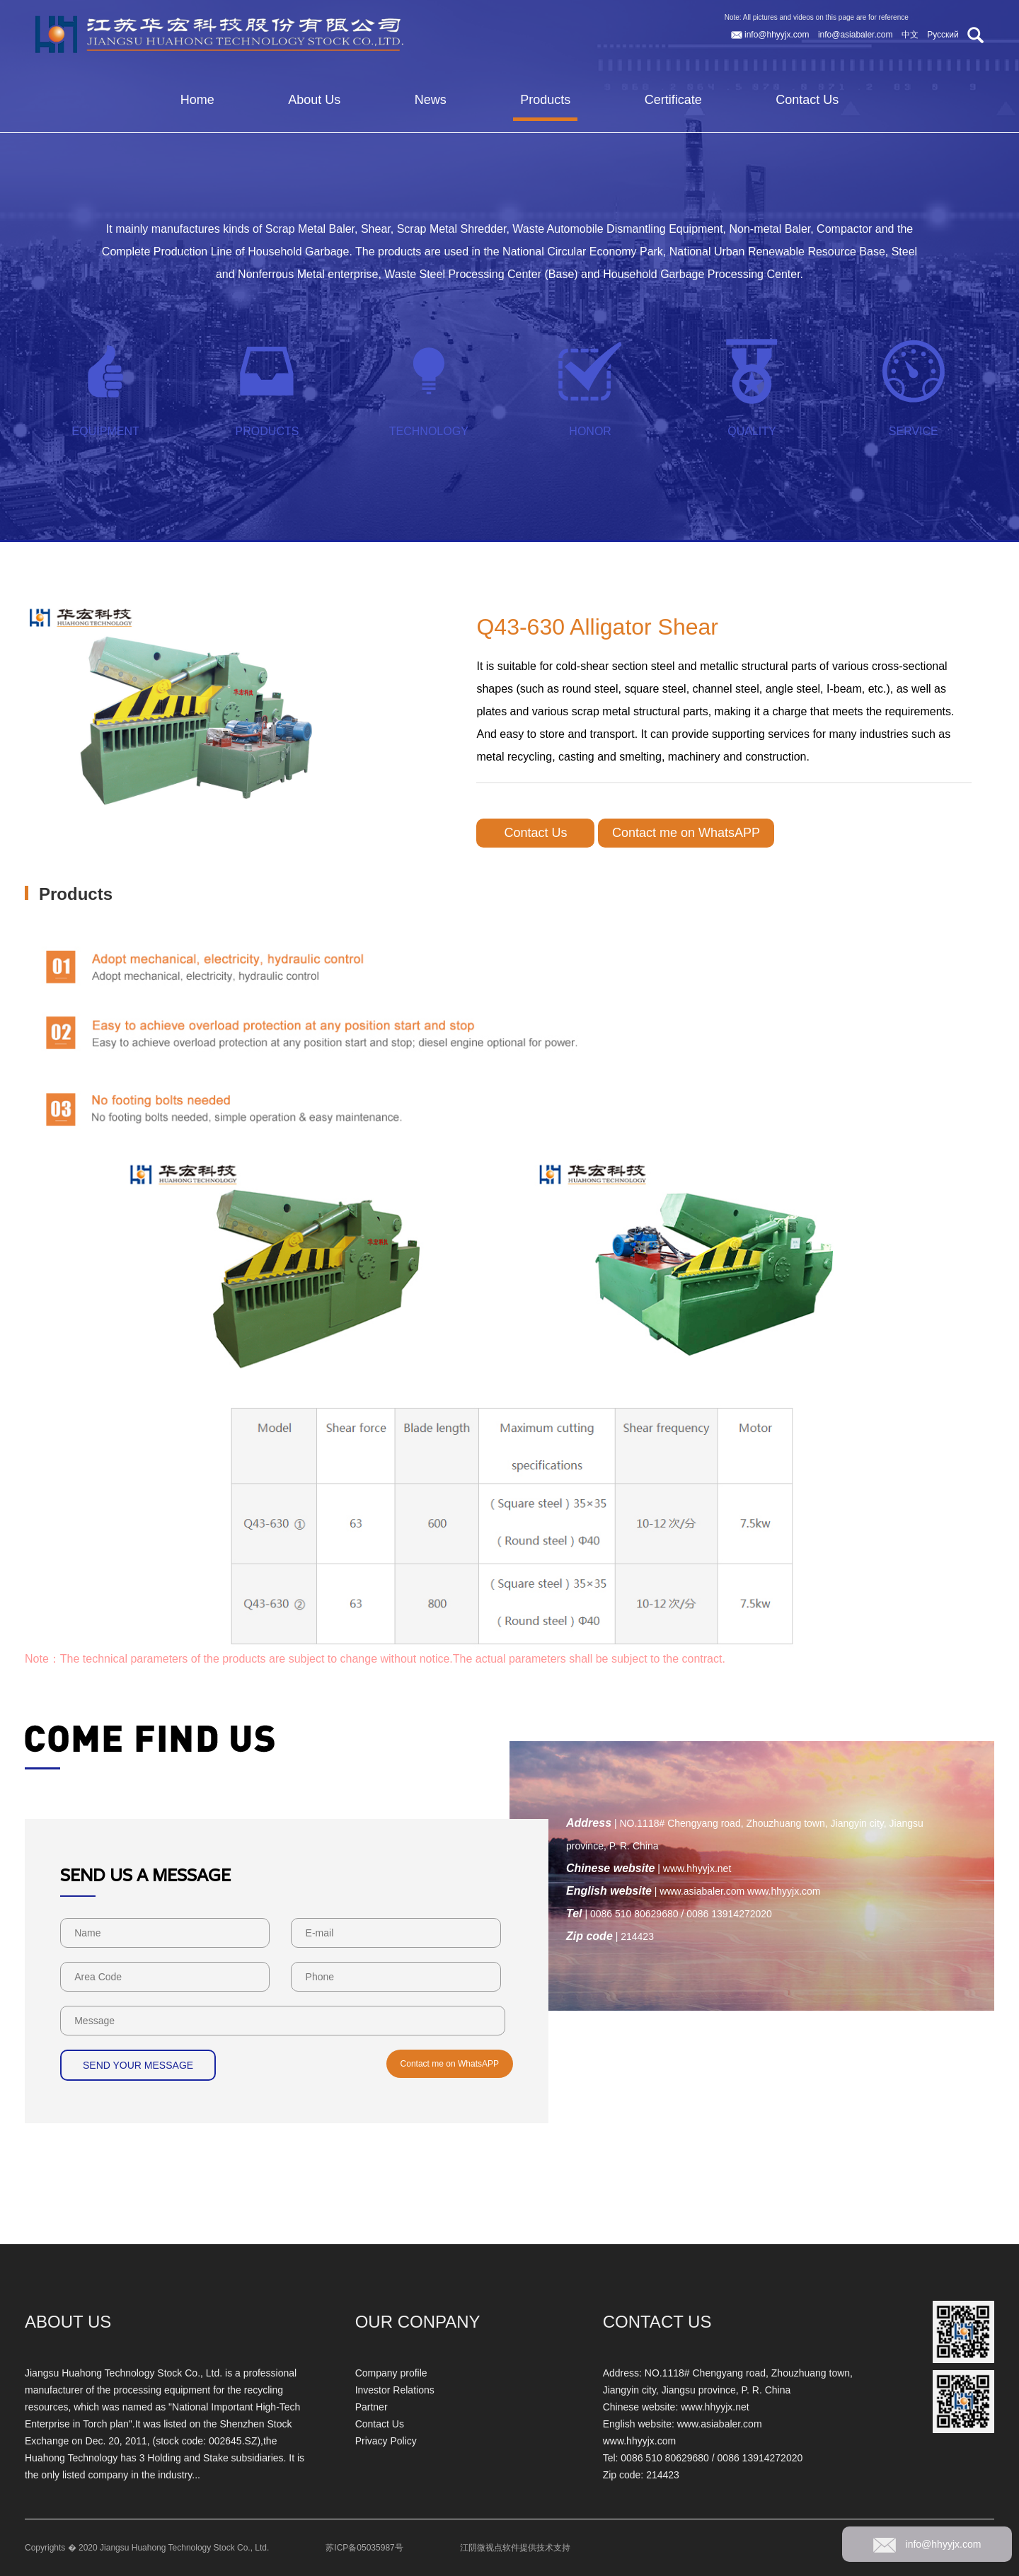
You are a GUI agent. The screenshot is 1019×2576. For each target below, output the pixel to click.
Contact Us (807, 100)
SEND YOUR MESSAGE (138, 2065)
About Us (314, 100)
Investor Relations (394, 2390)
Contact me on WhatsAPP (686, 833)
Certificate (673, 100)
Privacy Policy (386, 2441)
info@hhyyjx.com (771, 35)
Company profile (391, 2373)
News (431, 100)
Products (545, 100)
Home (197, 100)
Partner (371, 2407)
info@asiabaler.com (856, 35)
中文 (911, 35)
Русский (944, 35)
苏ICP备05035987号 (364, 2548)
